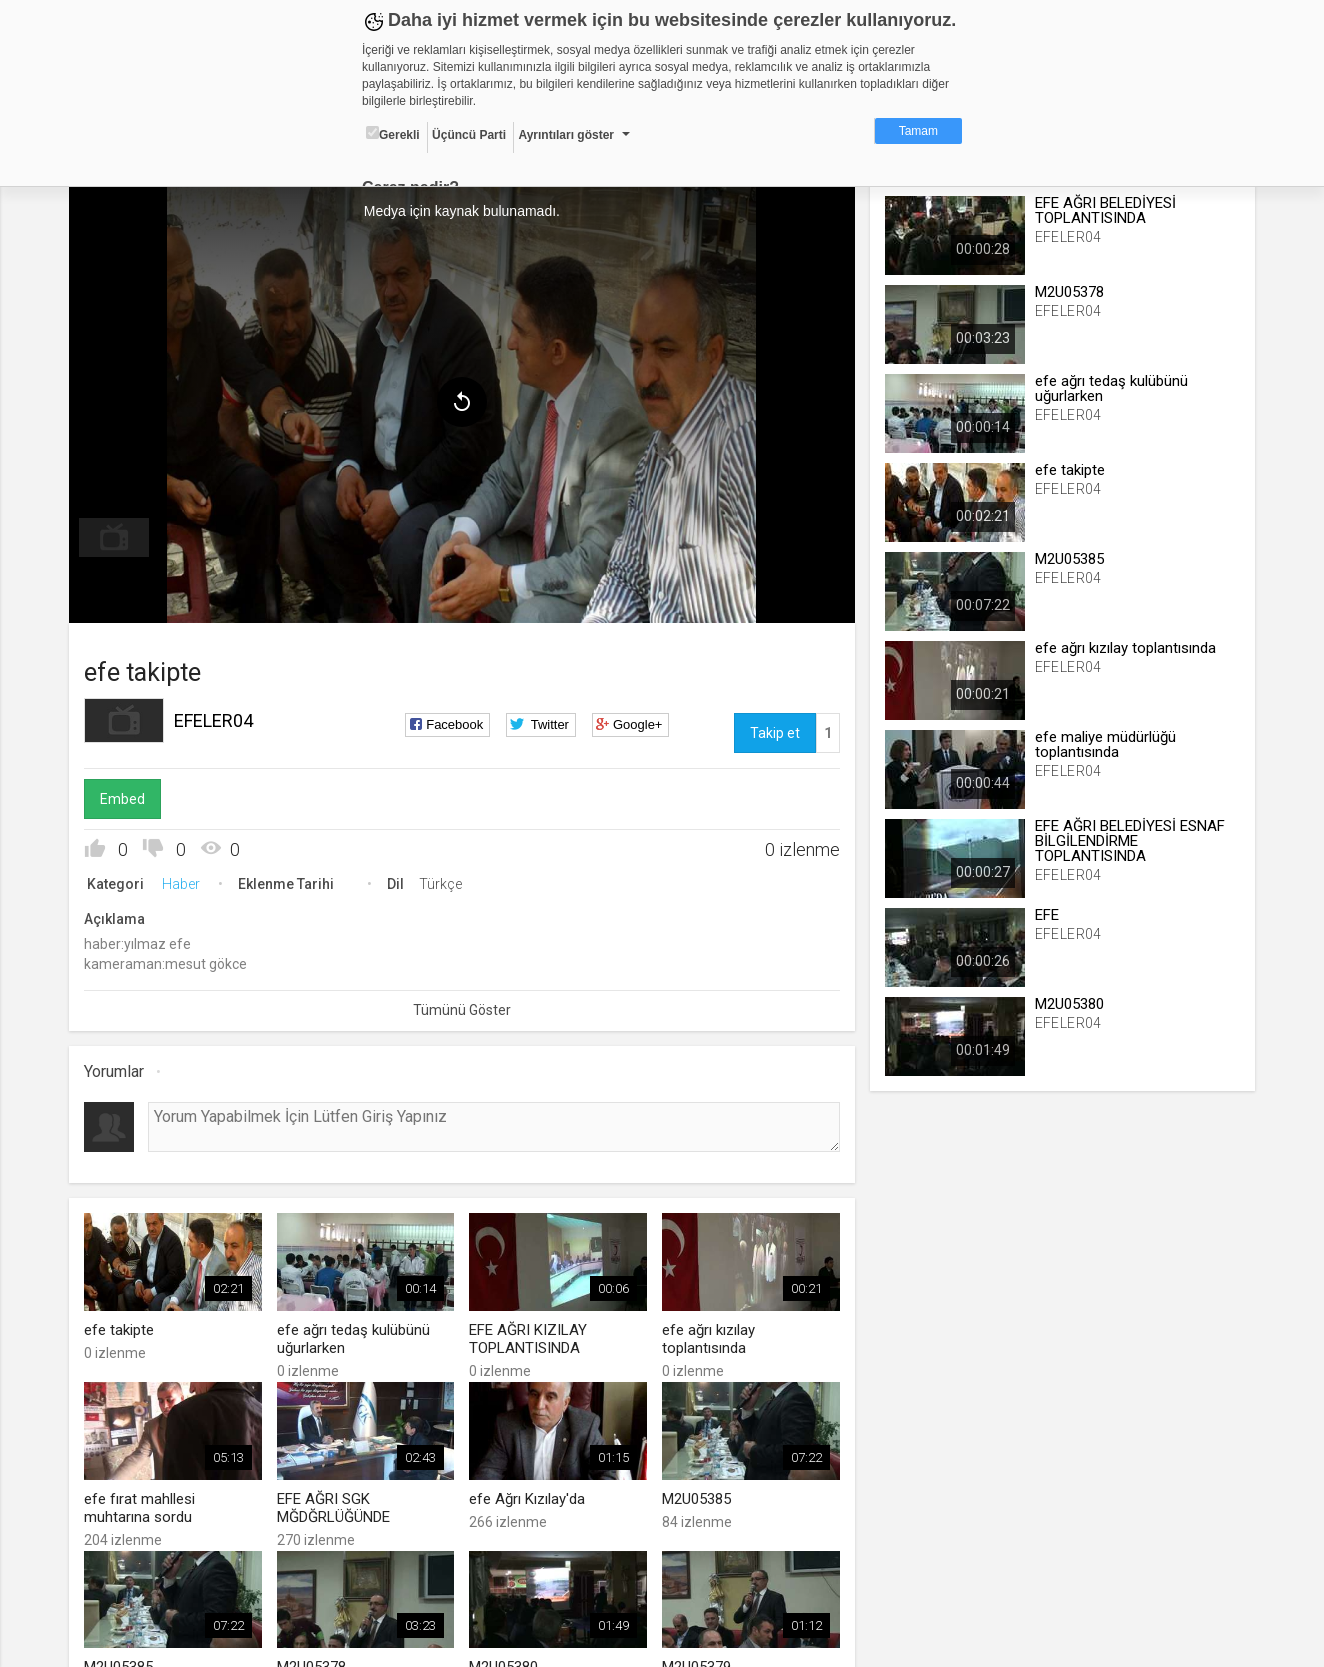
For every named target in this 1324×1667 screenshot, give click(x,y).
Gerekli (393, 134)
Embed (123, 799)
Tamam (918, 131)
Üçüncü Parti (469, 135)
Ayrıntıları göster (566, 135)
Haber (182, 884)
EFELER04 (214, 720)
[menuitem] (115, 538)
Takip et (774, 733)
